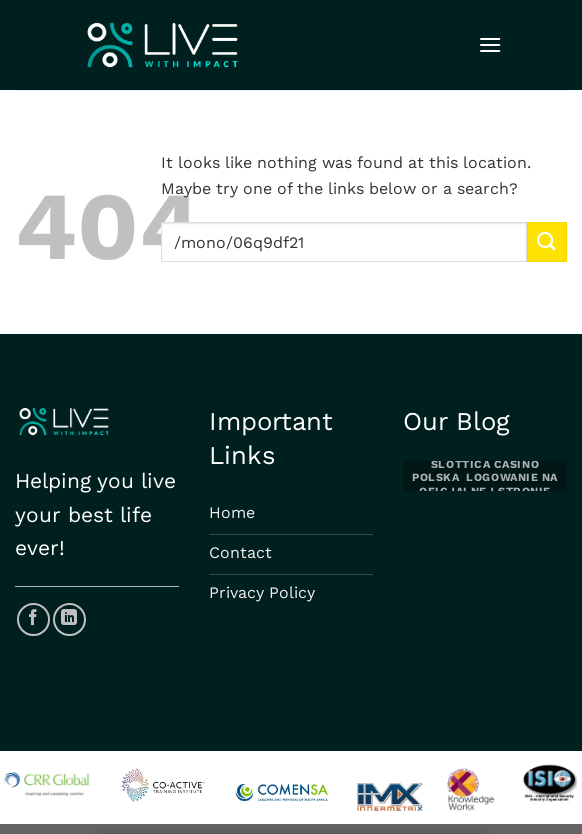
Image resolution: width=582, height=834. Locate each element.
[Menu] (490, 44)
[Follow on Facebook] (33, 619)
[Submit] (547, 241)
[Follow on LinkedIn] (69, 619)
